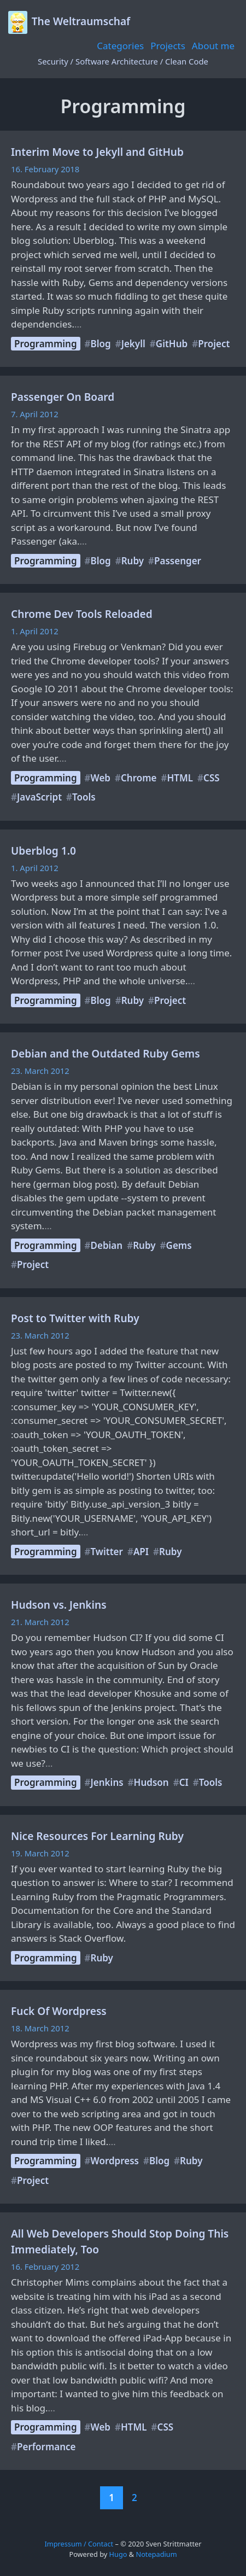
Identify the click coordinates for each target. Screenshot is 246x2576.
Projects (167, 45)
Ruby (132, 560)
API (141, 1551)
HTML (180, 778)
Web (100, 778)
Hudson (151, 1782)
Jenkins (107, 1782)
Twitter (107, 1551)
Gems (179, 1245)
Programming (45, 343)
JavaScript (39, 797)
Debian (107, 1245)
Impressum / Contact (78, 2544)
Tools (84, 797)
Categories (120, 45)
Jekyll (133, 343)
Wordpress (115, 2160)
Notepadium (156, 2554)
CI (184, 1782)
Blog (101, 343)
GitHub (172, 343)
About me (213, 45)
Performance (46, 2446)
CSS (211, 778)
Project (214, 343)
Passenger (177, 560)
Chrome (138, 778)
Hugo (118, 2554)
